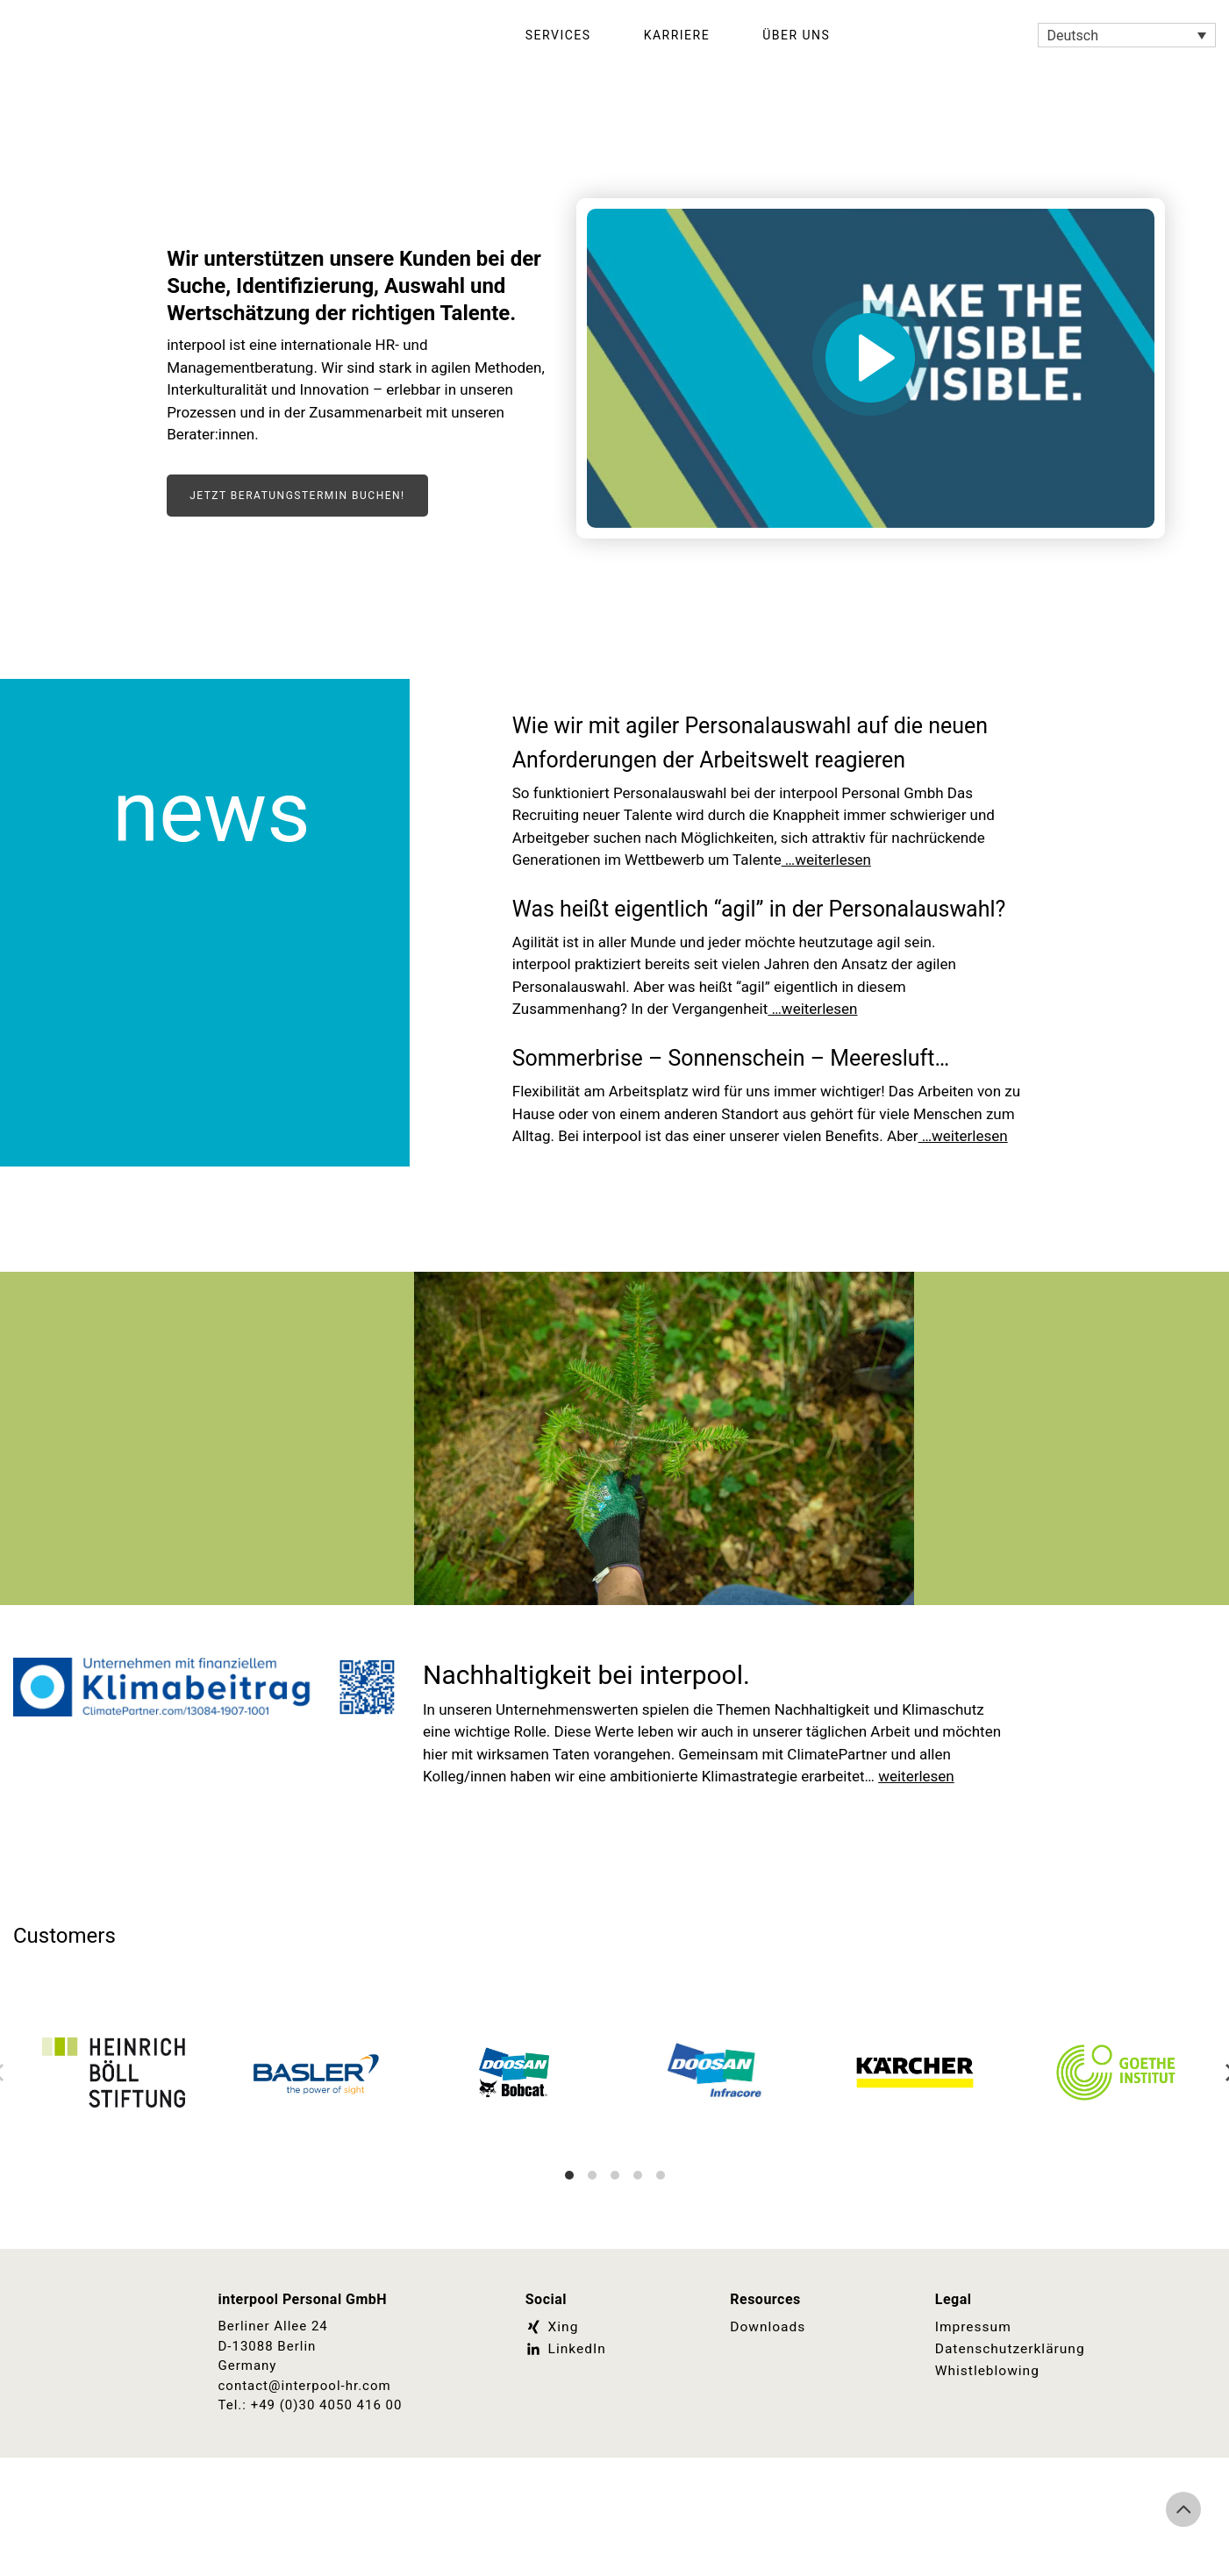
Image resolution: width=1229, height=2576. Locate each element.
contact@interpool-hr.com (304, 2488)
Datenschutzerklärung (1008, 2450)
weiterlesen (916, 1878)
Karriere (677, 35)
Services (558, 35)
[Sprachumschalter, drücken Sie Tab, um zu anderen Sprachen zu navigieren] (1127, 35)
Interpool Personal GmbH (212, 35)
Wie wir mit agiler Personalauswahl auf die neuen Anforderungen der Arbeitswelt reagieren (759, 758)
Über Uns (796, 35)
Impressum (972, 2429)
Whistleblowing (986, 2472)
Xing (551, 2429)
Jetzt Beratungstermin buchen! (297, 495)
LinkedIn (564, 2450)
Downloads (767, 2429)
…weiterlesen (826, 894)
